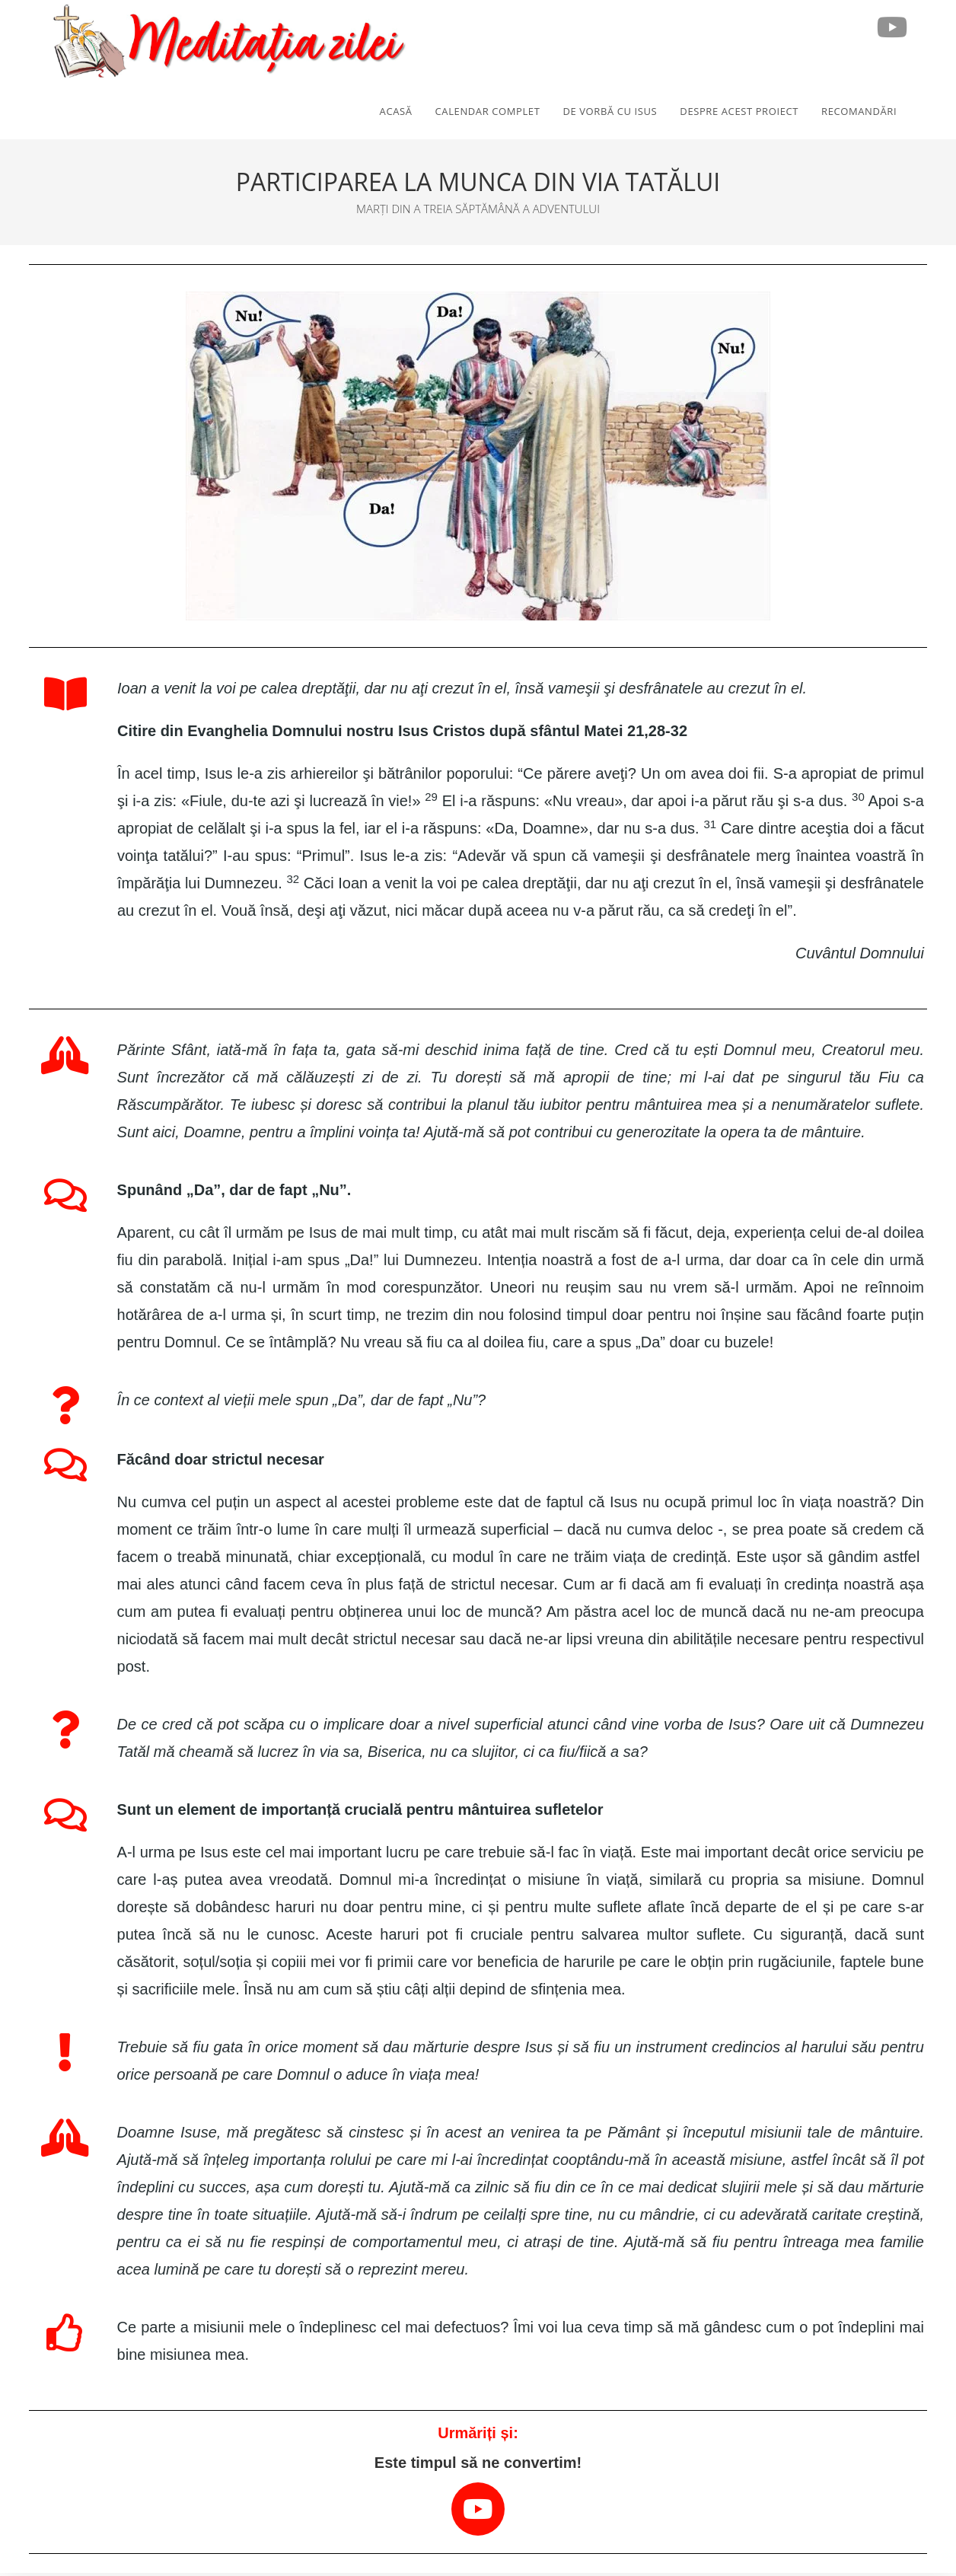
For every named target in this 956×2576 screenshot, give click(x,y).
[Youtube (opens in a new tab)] (892, 27)
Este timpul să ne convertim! (478, 2464)
